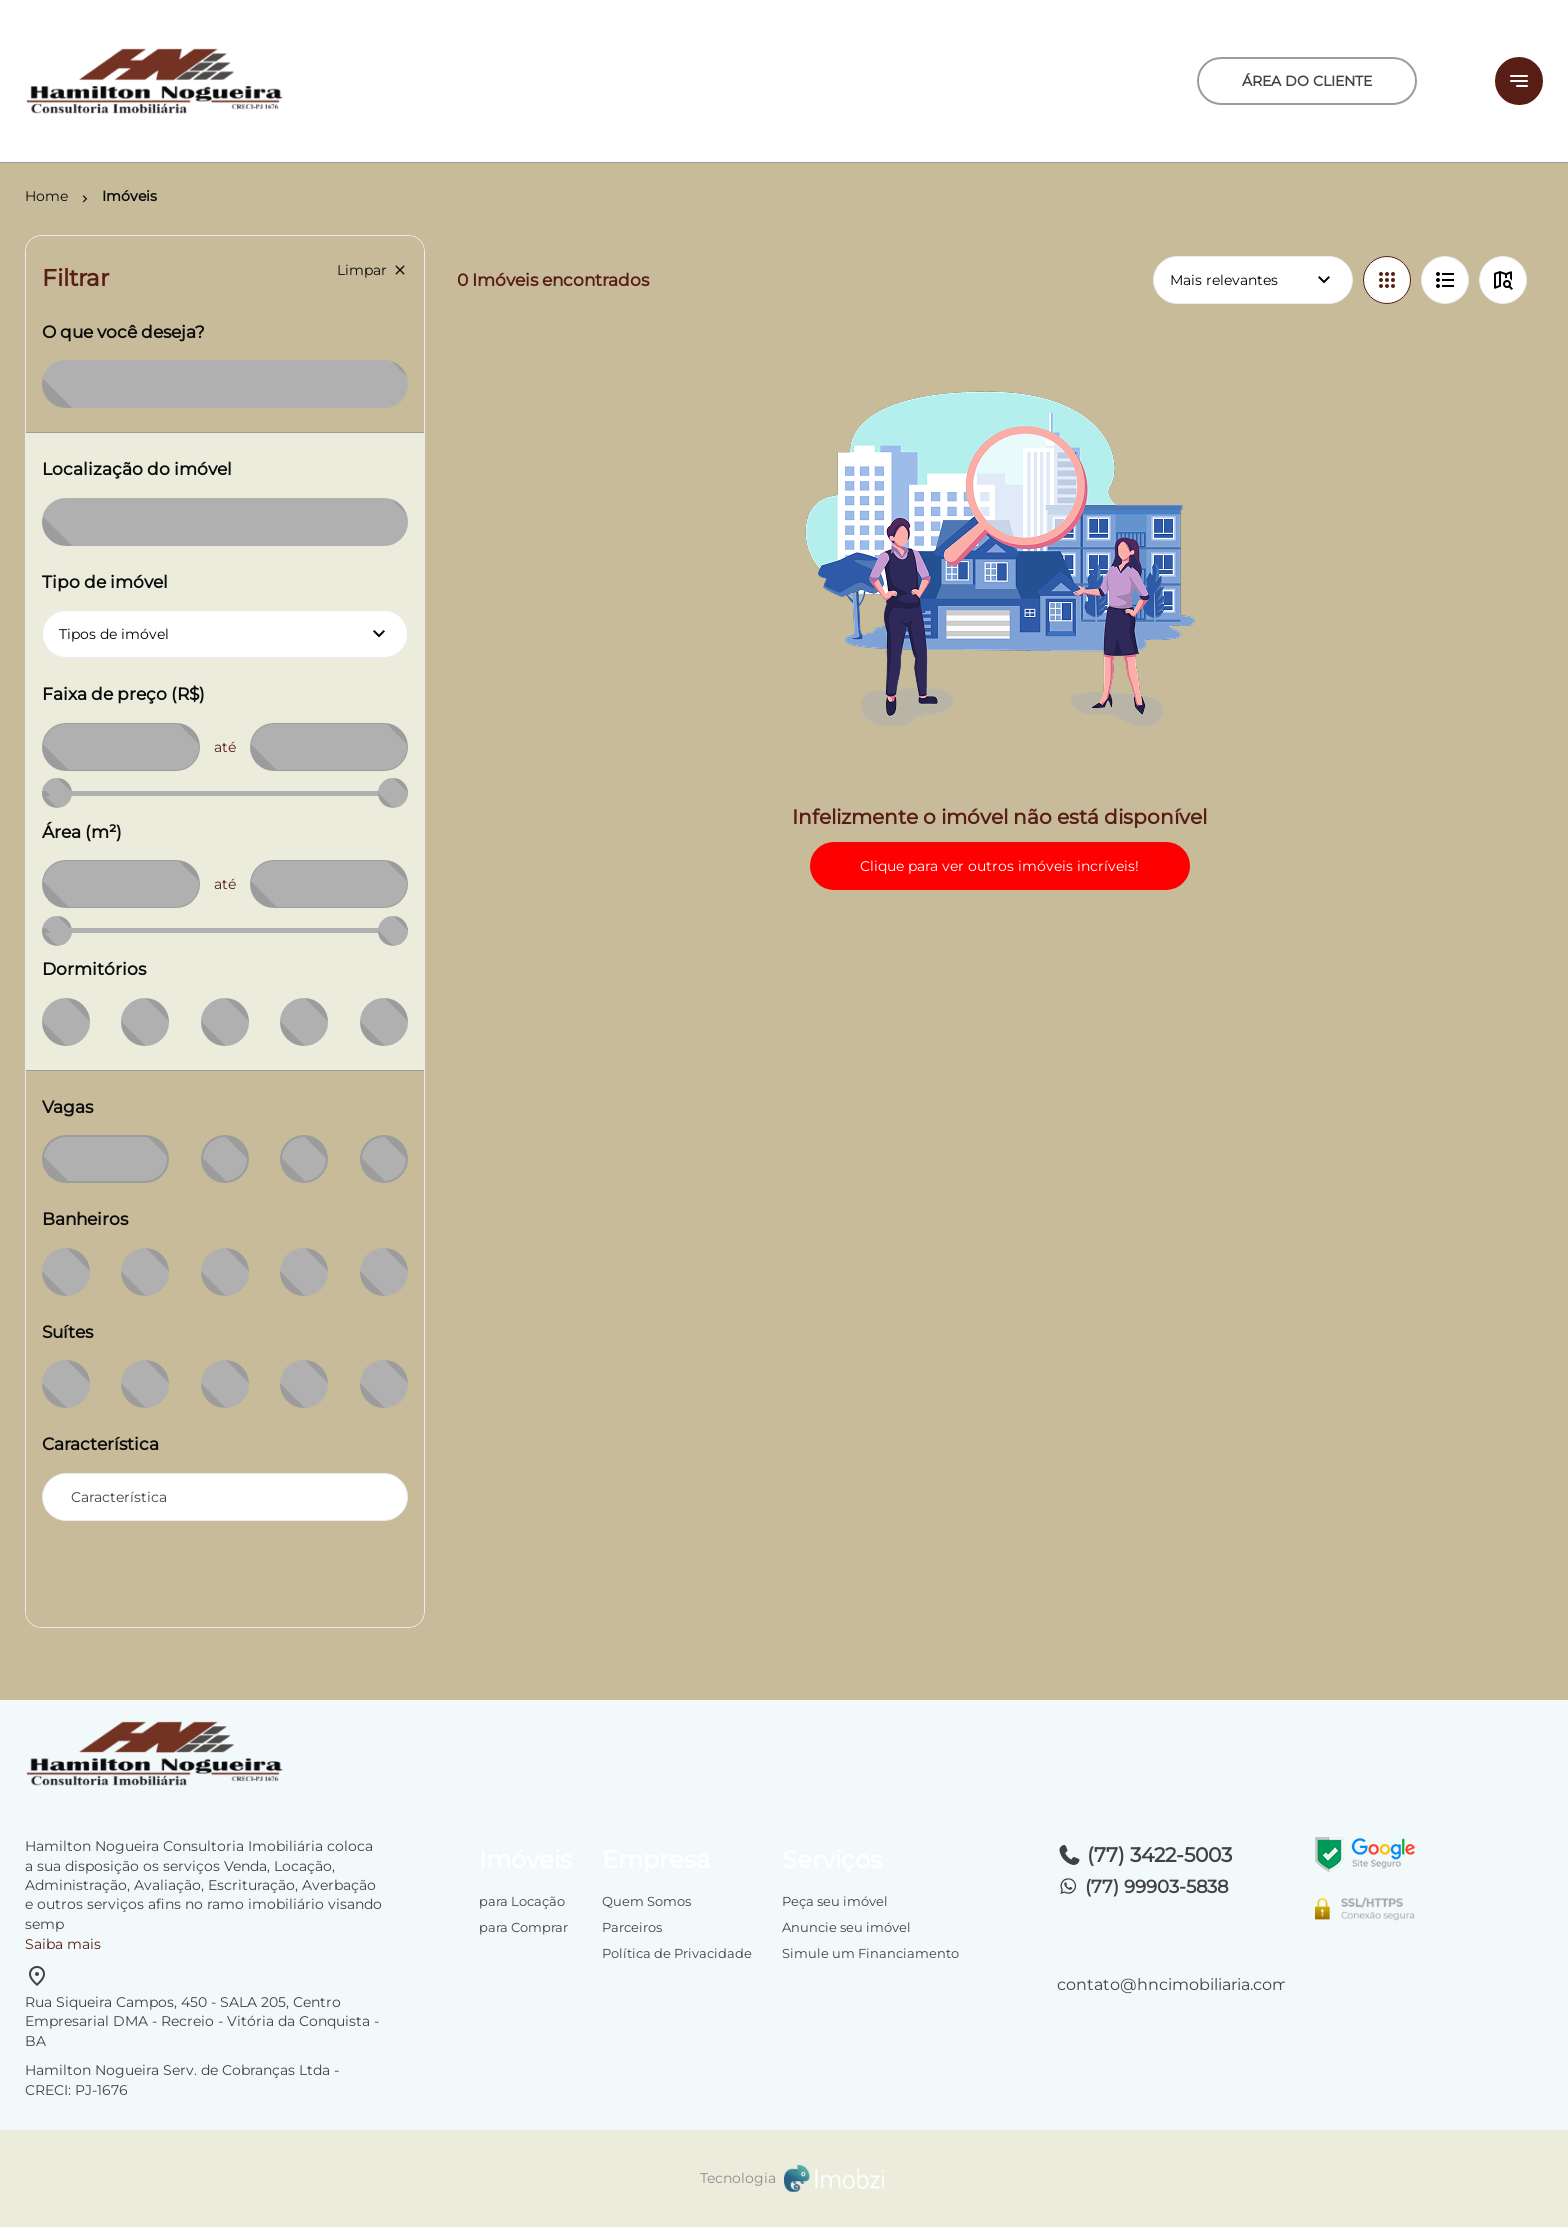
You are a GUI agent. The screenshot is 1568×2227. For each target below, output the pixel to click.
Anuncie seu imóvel (846, 1927)
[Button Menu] (1519, 81)
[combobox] (225, 1497)
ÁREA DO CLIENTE (1307, 81)
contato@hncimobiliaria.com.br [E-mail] (1171, 1984)
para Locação (522, 1901)
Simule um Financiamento (870, 1953)
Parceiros (632, 1927)
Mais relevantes (1253, 280)
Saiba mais (63, 1944)
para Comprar (523, 1927)
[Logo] (278, 81)
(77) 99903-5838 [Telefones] (1142, 1887)
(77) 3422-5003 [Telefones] (1144, 1855)
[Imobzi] (784, 2178)
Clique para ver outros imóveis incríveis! (999, 866)
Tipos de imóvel (233, 634)
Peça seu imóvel (835, 1901)
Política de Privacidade (677, 1953)
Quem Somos (646, 1901)
